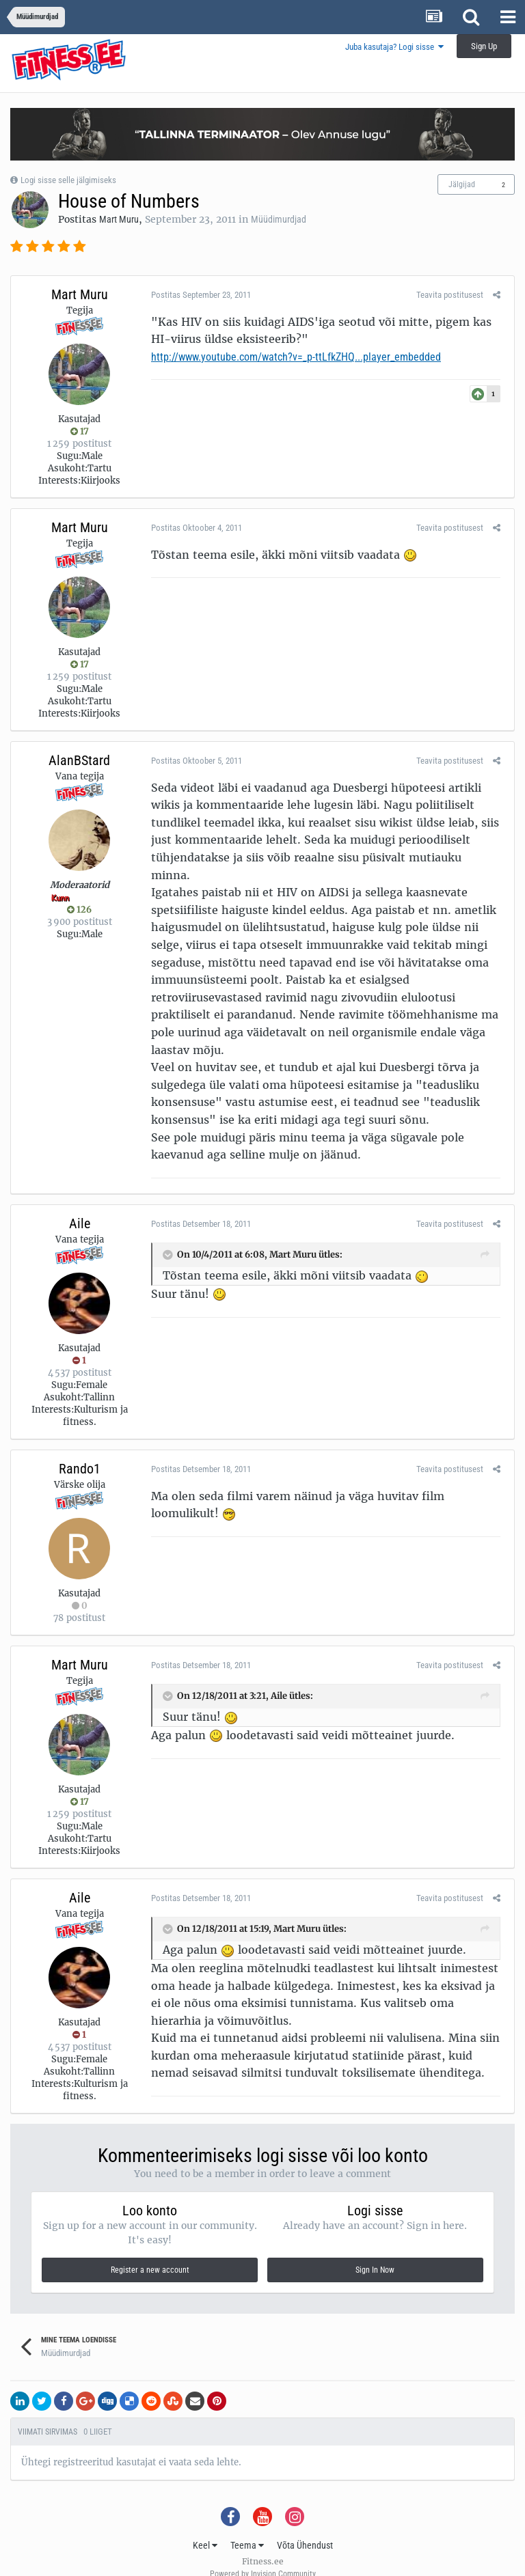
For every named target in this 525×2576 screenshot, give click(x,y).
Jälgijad (461, 184)
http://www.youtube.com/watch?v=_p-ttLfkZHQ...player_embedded (293, 356)
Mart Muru (119, 219)
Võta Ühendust (305, 2527)
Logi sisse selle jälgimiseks (68, 180)
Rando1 (79, 1451)
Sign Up (484, 46)
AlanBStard (79, 760)
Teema (247, 2527)
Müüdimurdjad (278, 219)
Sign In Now (374, 2253)
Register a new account (150, 2253)
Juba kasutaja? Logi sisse (394, 47)
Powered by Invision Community (263, 2556)
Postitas (197, 295)
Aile (79, 1205)
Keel (205, 2527)
